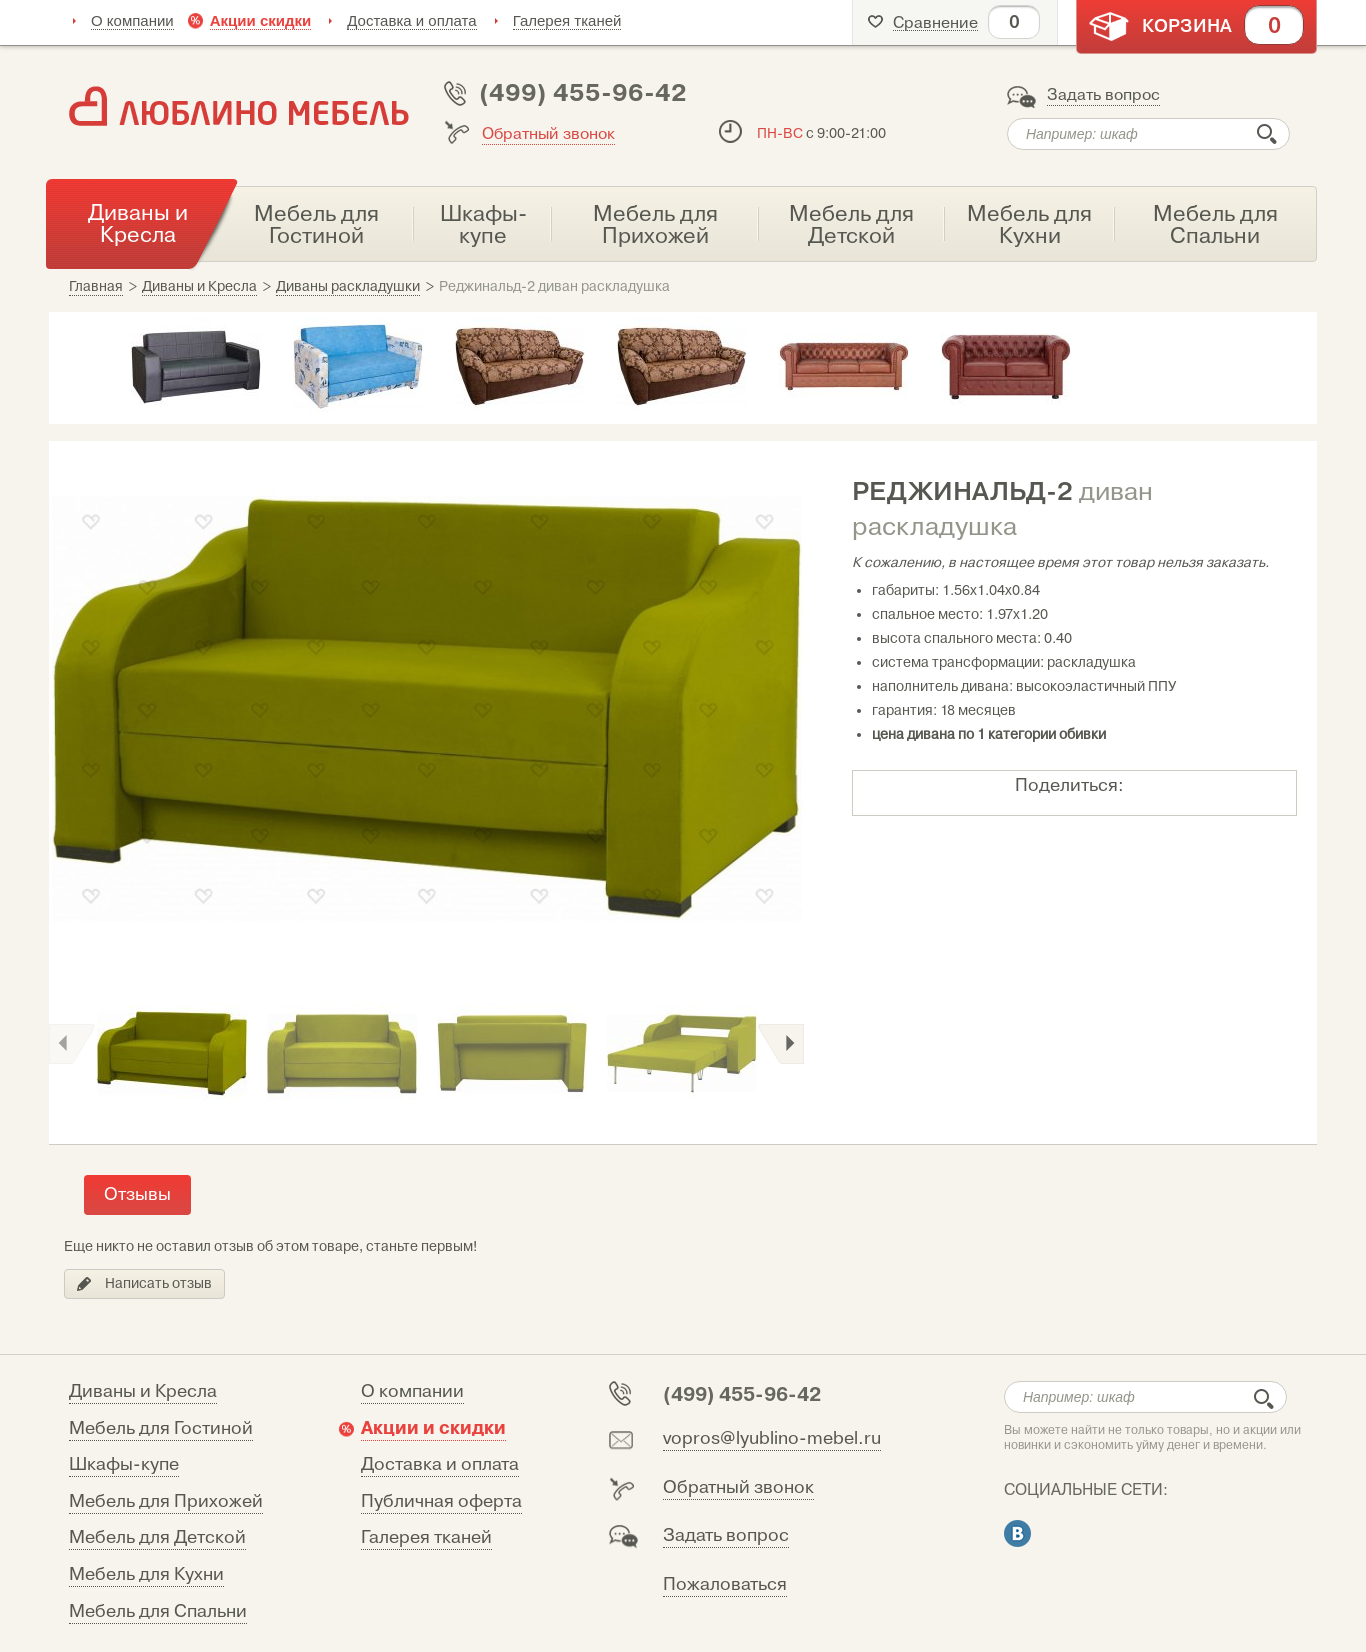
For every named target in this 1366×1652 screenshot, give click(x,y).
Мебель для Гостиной (161, 1428)
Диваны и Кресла (143, 1391)
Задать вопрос (1103, 95)
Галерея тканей (567, 20)
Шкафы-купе (124, 1464)
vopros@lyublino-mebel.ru (772, 1438)
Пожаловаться (725, 1584)
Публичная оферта (441, 1501)
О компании (132, 20)
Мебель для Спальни (158, 1611)
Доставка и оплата (411, 20)
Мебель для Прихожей (166, 1501)
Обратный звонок (548, 134)
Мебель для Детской (157, 1537)
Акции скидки (261, 20)
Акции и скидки (433, 1428)
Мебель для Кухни (146, 1574)
